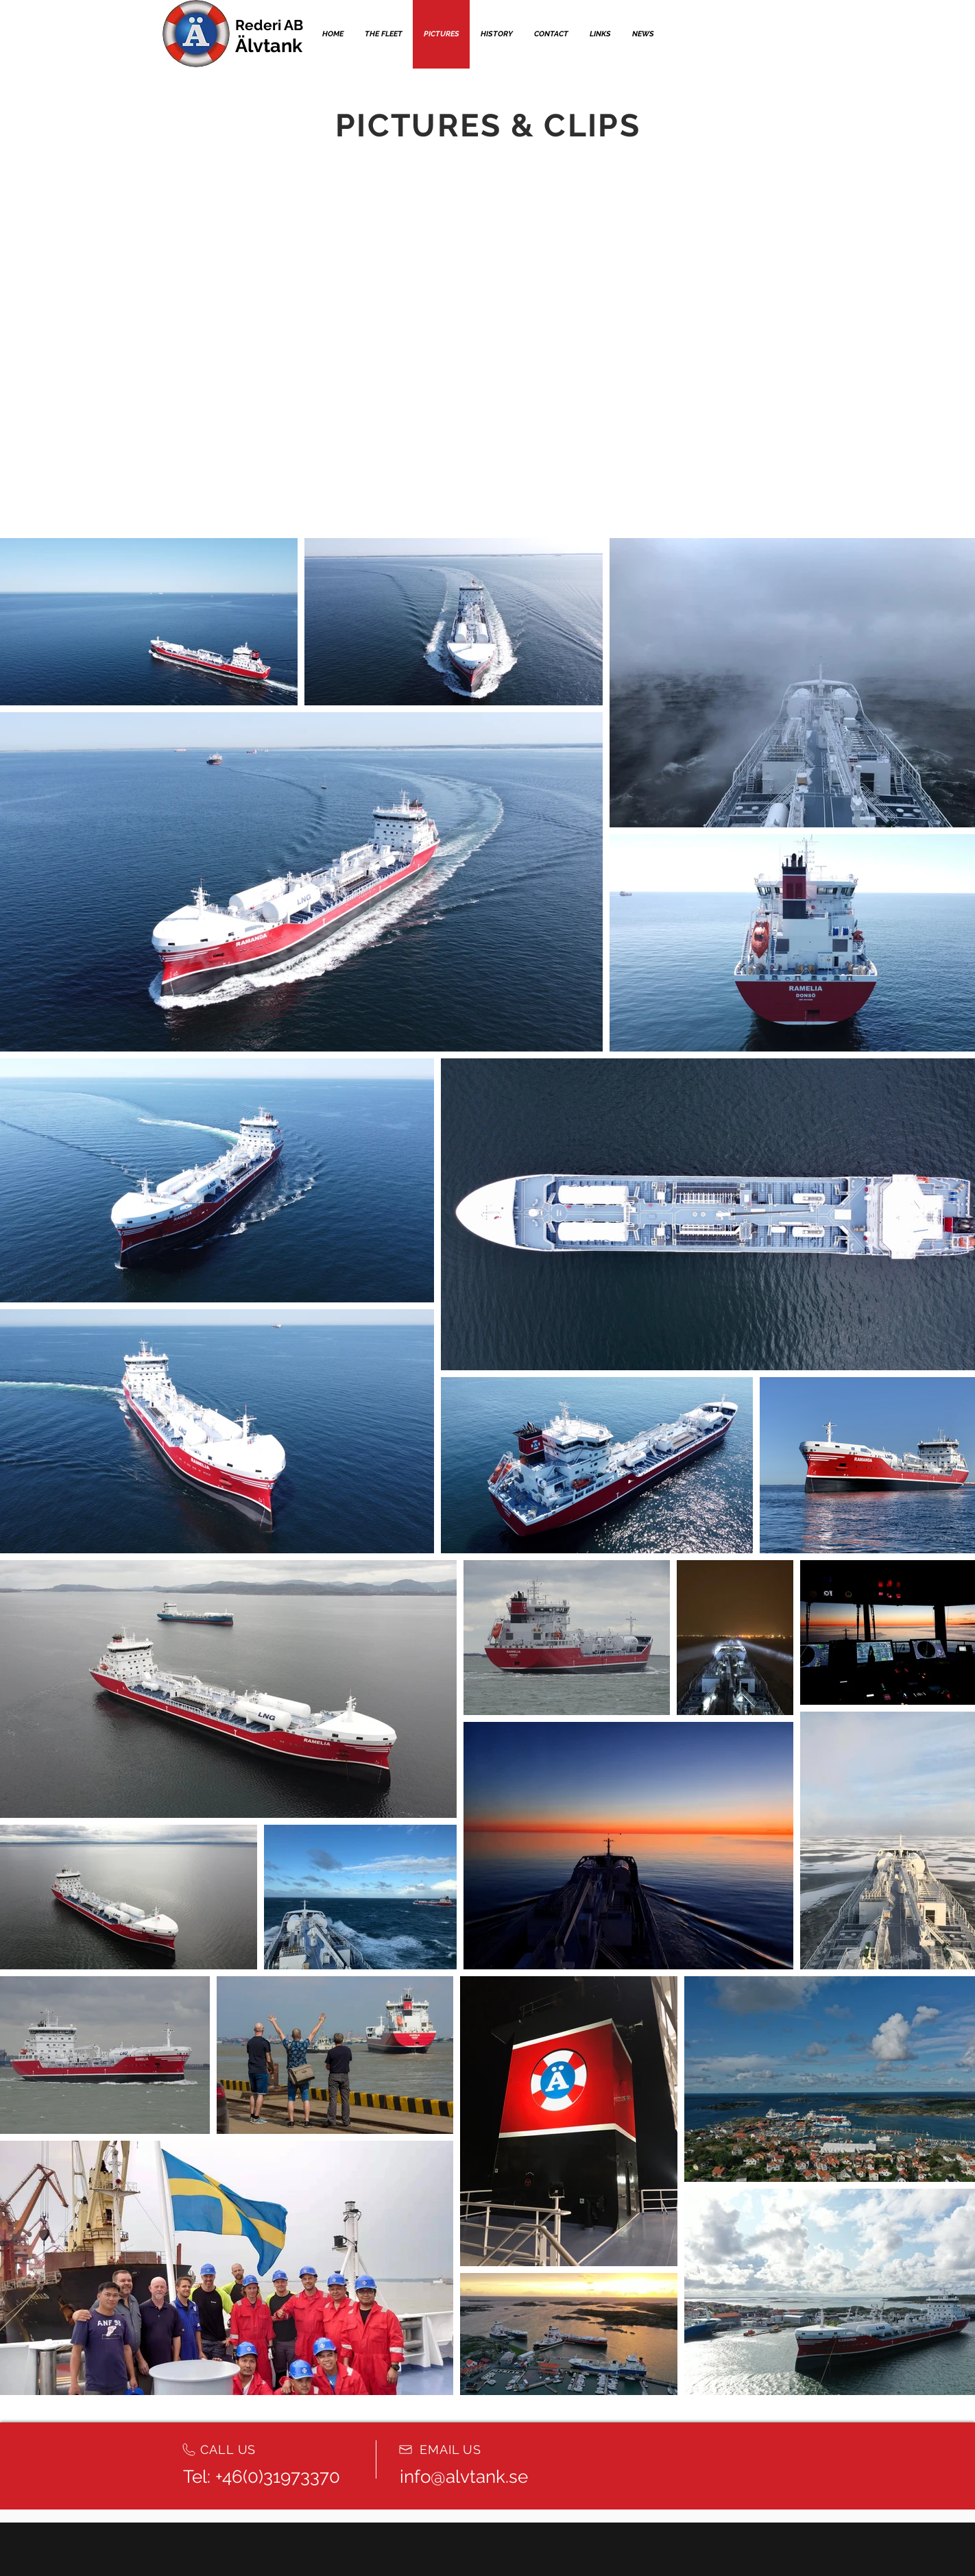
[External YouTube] (319, 252)
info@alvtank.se (464, 2476)
